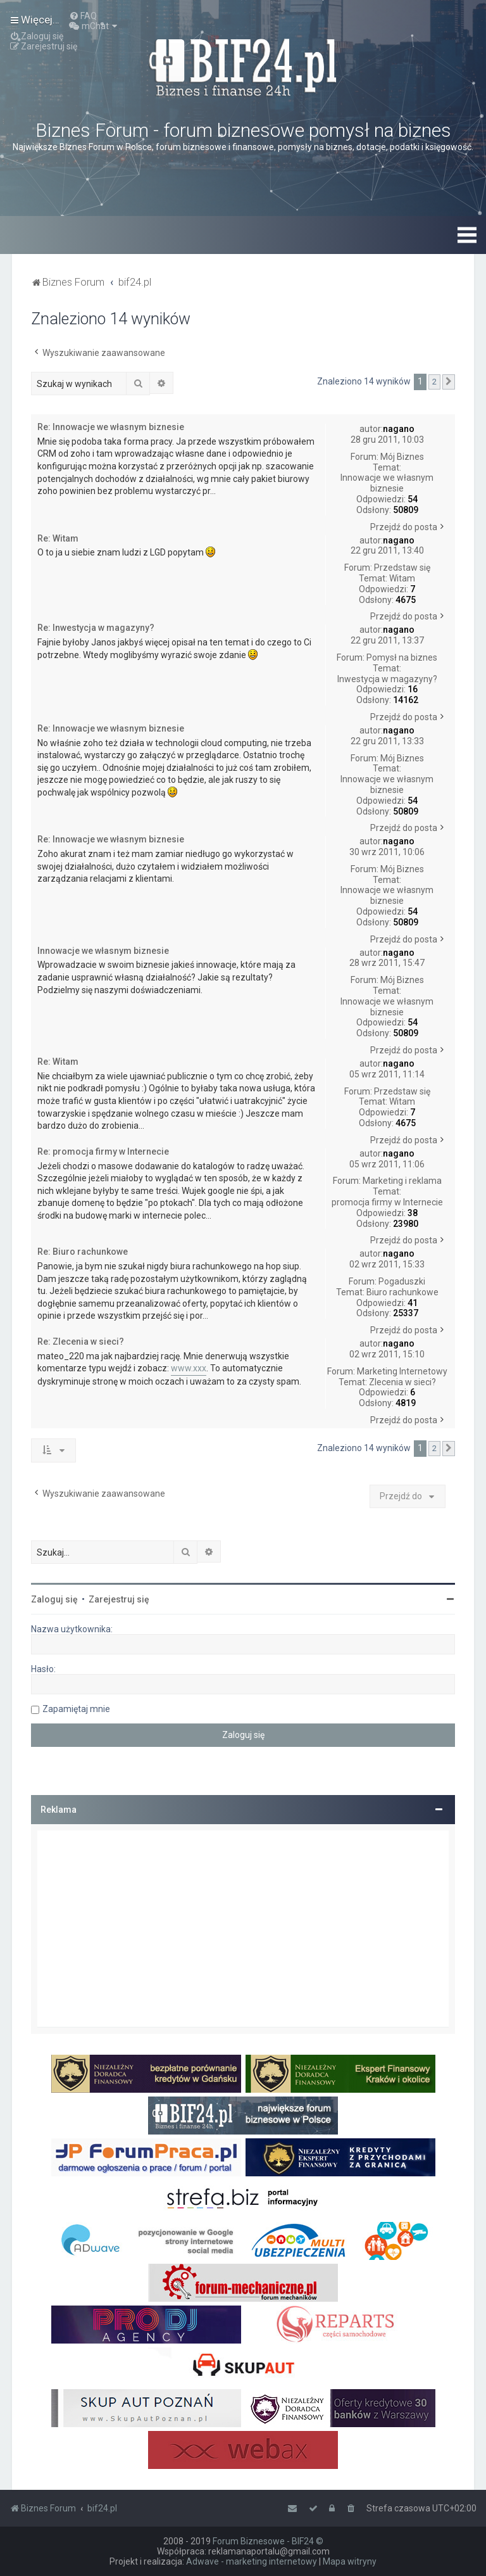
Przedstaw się (402, 567)
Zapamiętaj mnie (76, 1709)
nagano (398, 429)
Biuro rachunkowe (402, 1292)
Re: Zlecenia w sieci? (80, 1341)
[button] (448, 382)
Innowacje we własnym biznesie (386, 483)
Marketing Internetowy (402, 1371)
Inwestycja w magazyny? (387, 679)
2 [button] (434, 381)
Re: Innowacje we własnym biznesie (110, 427)
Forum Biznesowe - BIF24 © (268, 2541)
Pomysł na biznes (401, 657)
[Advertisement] (243, 1928)
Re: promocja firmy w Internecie (103, 1151)
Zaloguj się (54, 1599)
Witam (402, 578)
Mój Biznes (402, 457)
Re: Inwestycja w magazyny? (95, 628)
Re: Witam (57, 538)
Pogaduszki (401, 1281)
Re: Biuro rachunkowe (82, 1252)
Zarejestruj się (119, 1599)
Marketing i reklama (402, 1181)
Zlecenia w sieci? (402, 1382)
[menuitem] (83, 16)
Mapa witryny (350, 2561)
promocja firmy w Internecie (387, 1202)
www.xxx (188, 1368)
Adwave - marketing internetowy (251, 2561)
